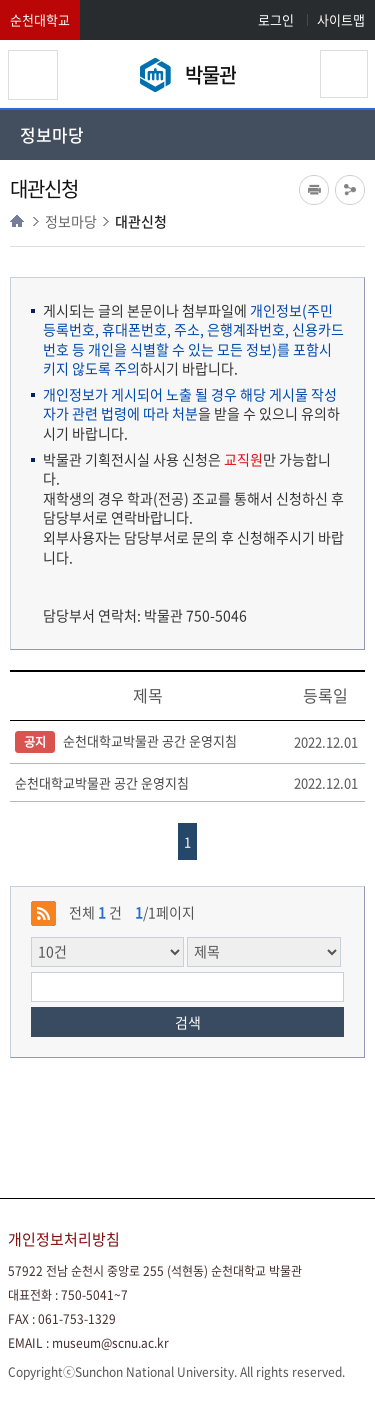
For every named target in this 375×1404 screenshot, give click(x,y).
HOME (17, 221)
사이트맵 (341, 19)
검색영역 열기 (344, 74)
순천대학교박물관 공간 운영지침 (126, 742)
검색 (188, 1022)
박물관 (210, 74)
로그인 (276, 19)
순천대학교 (40, 19)
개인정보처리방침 (64, 1239)
